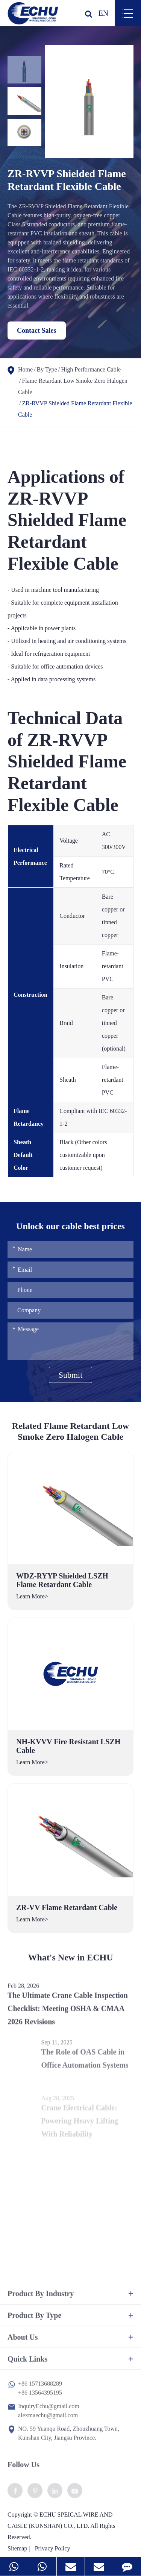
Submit (71, 1375)
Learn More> (32, 1596)
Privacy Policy (52, 2548)
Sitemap (17, 2548)
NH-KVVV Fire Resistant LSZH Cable (68, 1746)
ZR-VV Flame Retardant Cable (66, 1907)
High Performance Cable (91, 369)
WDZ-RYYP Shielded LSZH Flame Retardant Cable (62, 1580)
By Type (47, 369)
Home (25, 369)
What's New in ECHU (70, 1962)
